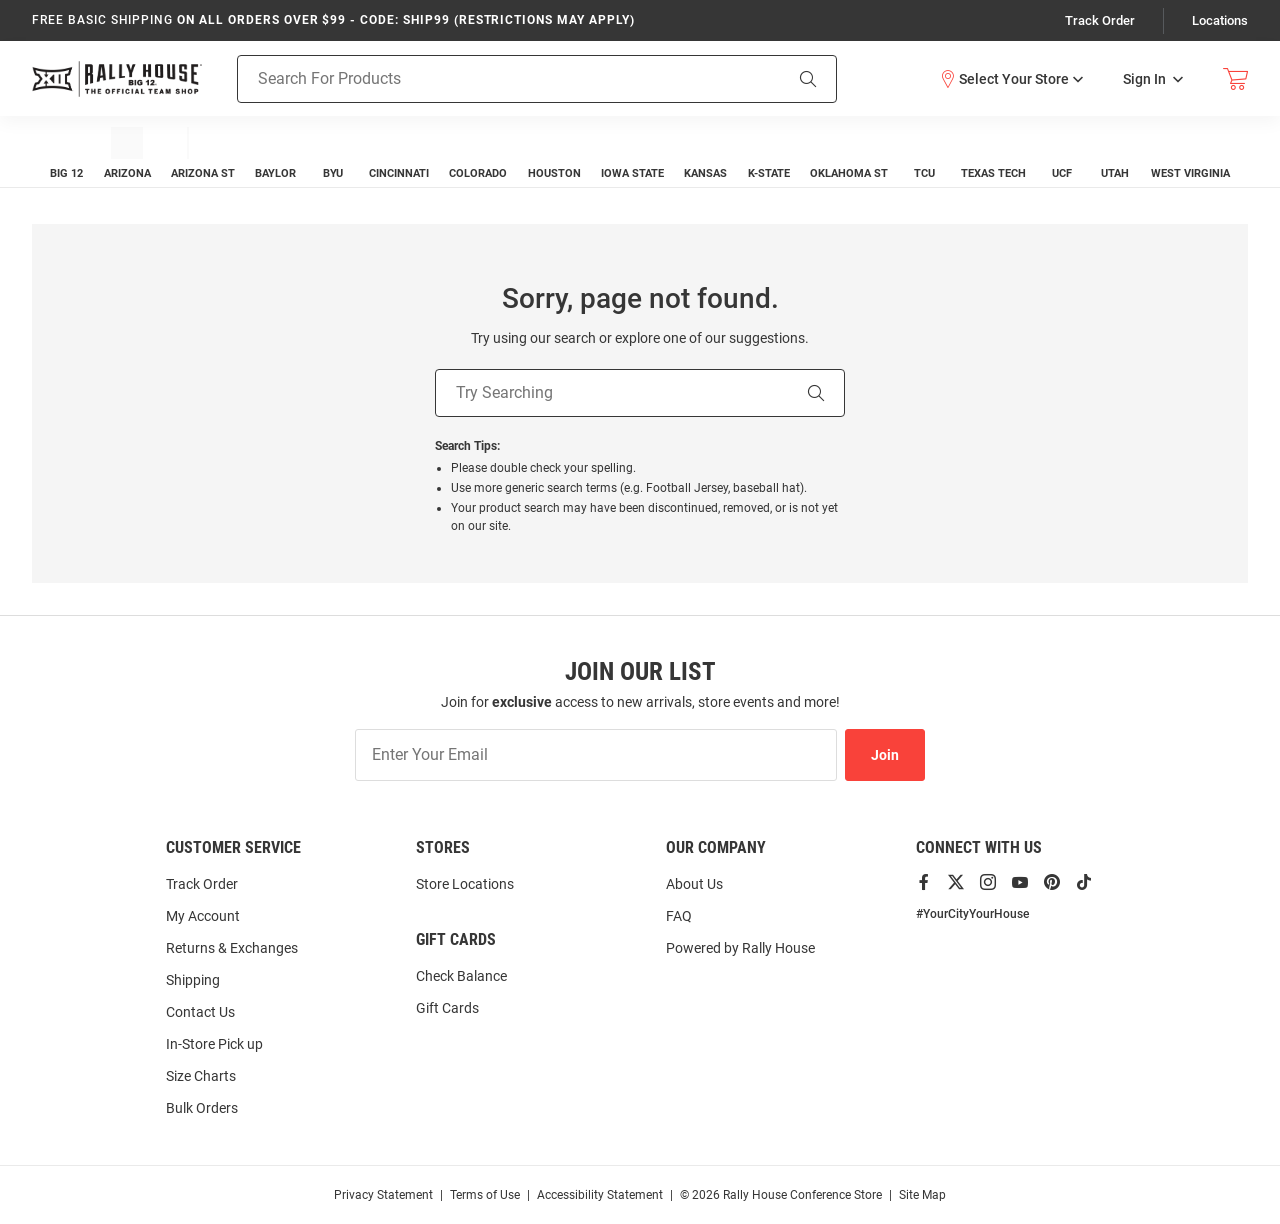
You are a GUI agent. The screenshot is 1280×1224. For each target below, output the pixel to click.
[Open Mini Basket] (1235, 78)
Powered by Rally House (740, 948)
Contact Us (200, 1012)
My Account (203, 916)
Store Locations (465, 884)
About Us (694, 884)
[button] (1011, 78)
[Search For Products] (484, 78)
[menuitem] (66, 151)
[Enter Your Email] (596, 755)
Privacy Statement (383, 1195)
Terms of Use (485, 1195)
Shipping (193, 980)
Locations (1220, 20)
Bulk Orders (202, 1108)
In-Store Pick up (214, 1044)
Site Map (922, 1195)
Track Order (1100, 20)
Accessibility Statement (600, 1195)
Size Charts (201, 1076)
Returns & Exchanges (232, 948)
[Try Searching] (612, 393)
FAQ (679, 916)
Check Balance (461, 976)
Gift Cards (447, 1008)
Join (885, 755)
